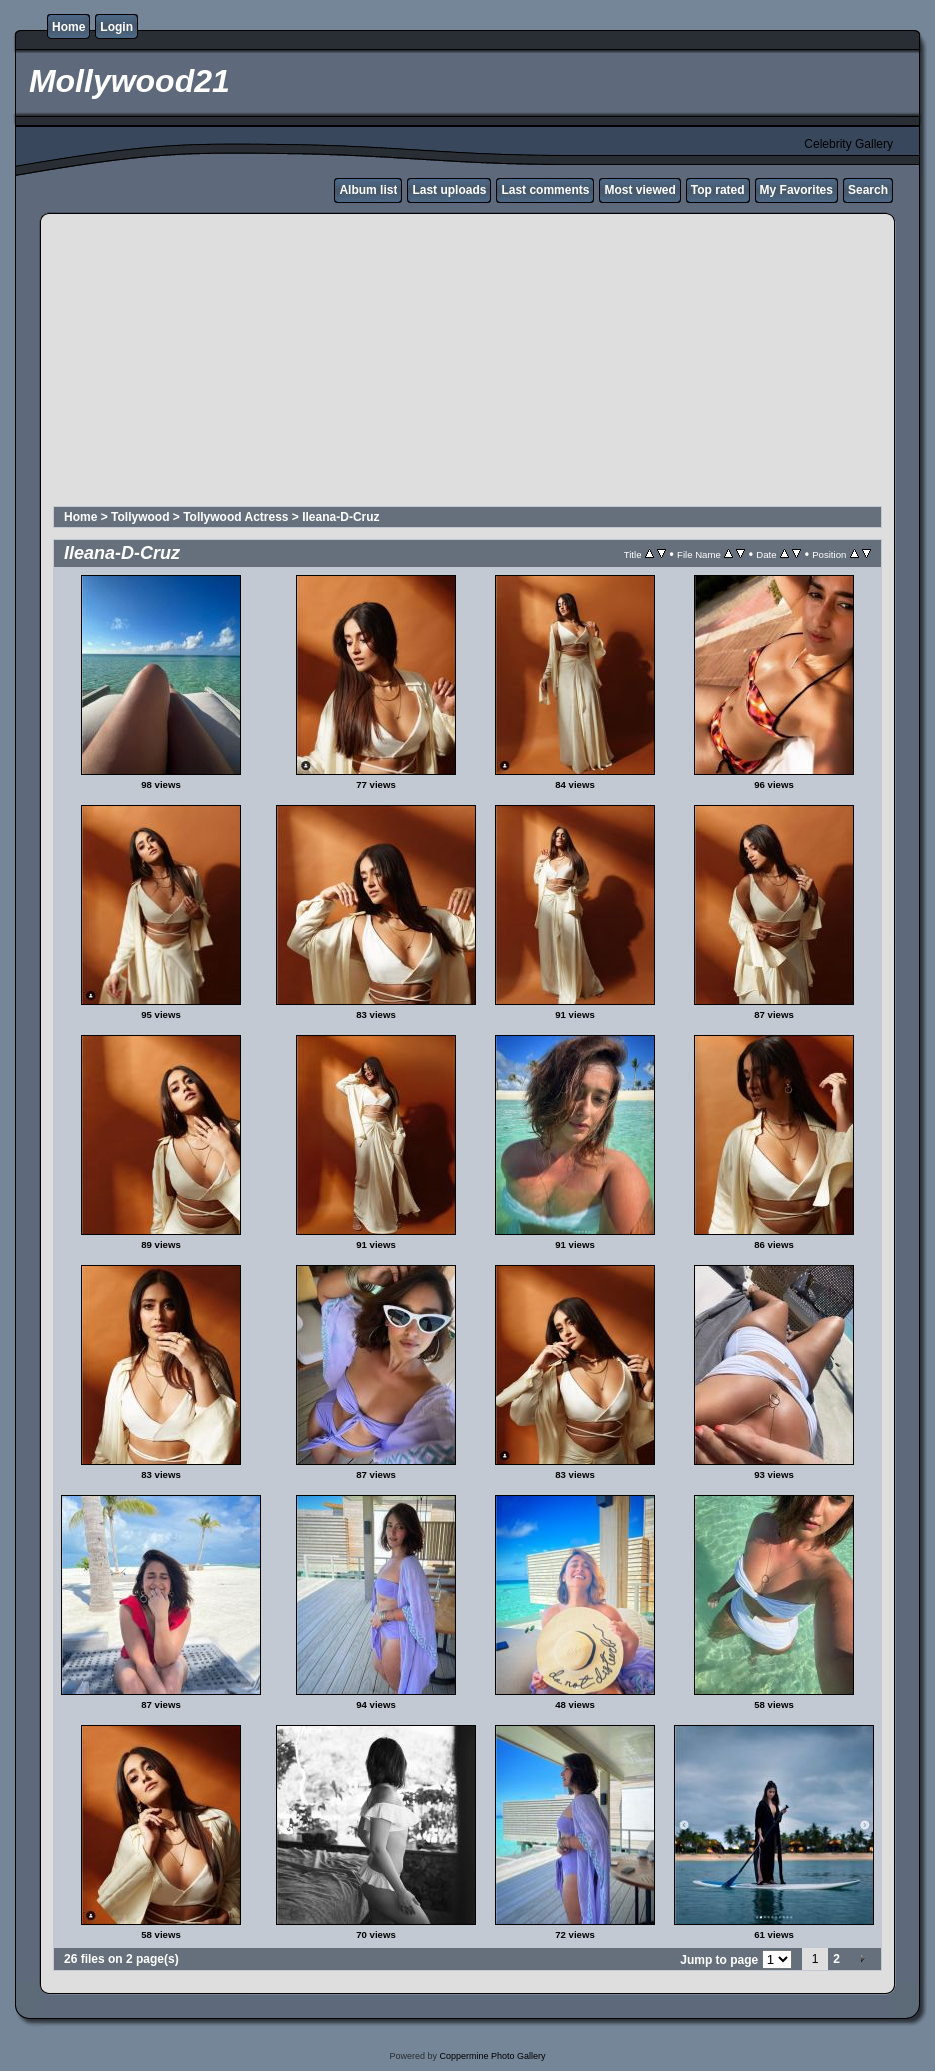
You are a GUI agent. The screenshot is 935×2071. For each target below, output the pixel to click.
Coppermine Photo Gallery (492, 2056)
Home (68, 27)
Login (116, 27)
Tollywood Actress (235, 517)
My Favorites (796, 190)
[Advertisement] (467, 363)
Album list (368, 190)
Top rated (718, 190)
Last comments (545, 190)
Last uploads (449, 190)
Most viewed (639, 190)
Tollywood (140, 517)
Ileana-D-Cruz (340, 517)
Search (868, 190)
